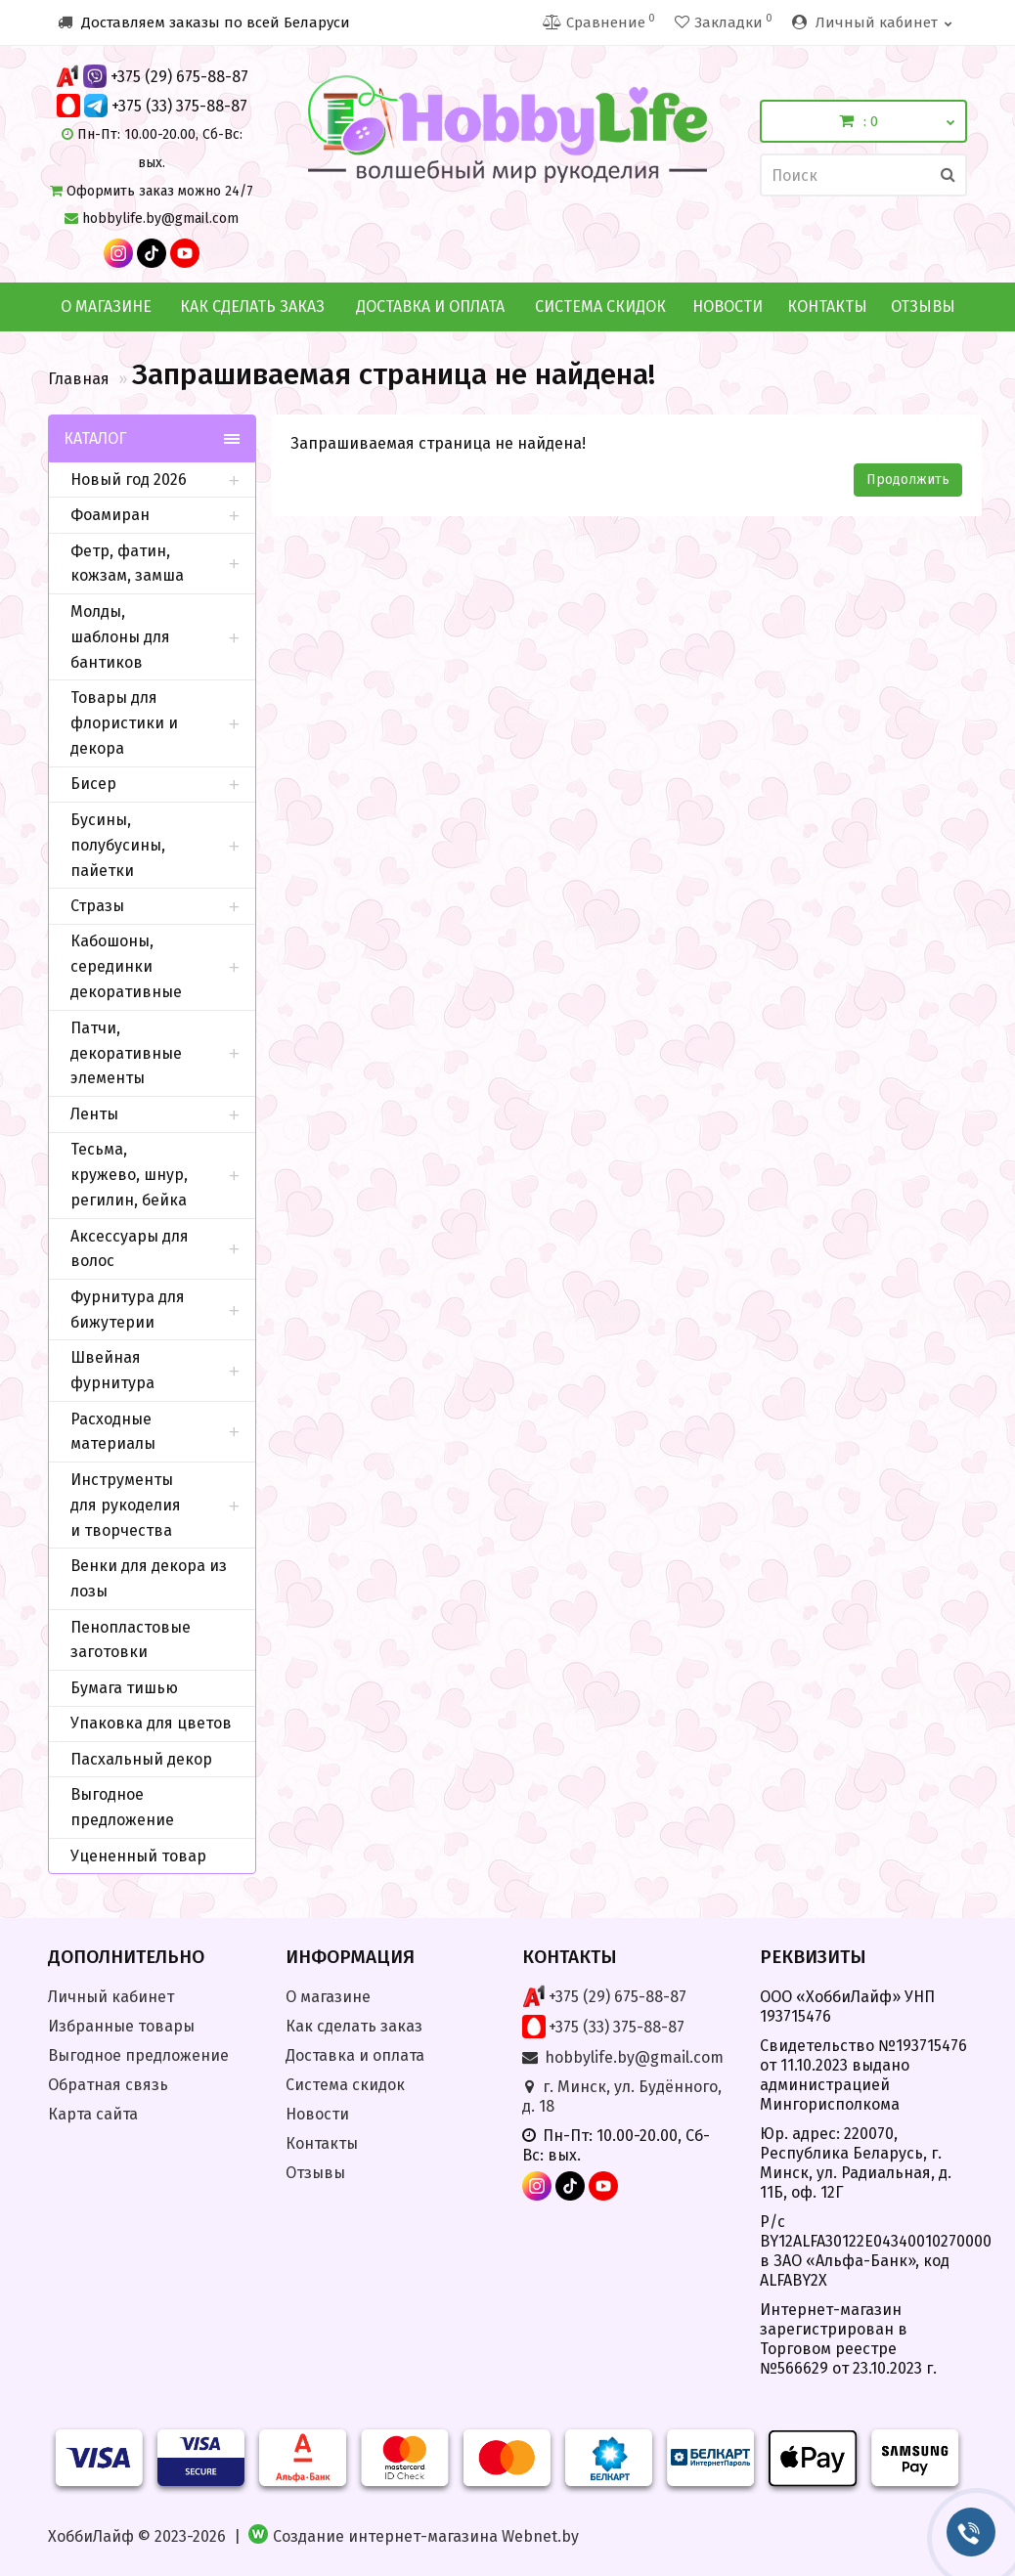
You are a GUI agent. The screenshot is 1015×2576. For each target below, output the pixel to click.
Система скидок (600, 306)
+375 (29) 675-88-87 (179, 76)
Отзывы (923, 306)
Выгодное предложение (138, 2055)
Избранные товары (121, 2026)
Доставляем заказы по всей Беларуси (204, 22)
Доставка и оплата (430, 306)
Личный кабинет (111, 1996)
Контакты (827, 306)
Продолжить (907, 479)
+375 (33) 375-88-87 (179, 106)
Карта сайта (93, 2114)
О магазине (106, 306)
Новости (727, 306)
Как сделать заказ (252, 306)
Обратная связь (108, 2084)
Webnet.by (540, 2536)
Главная (79, 379)
